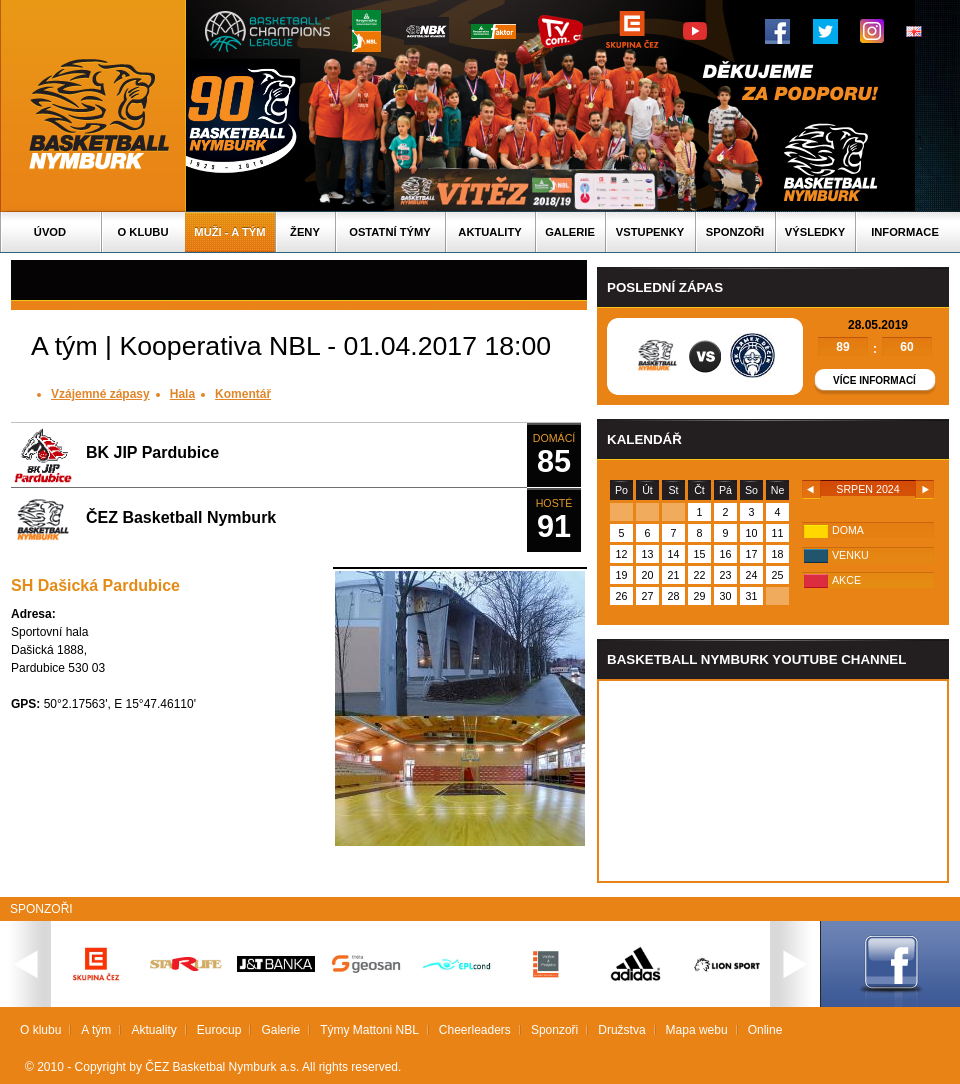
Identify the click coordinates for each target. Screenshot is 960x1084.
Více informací (874, 380)
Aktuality (489, 232)
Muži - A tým (229, 232)
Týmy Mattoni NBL (369, 1030)
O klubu (143, 232)
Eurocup (219, 1030)
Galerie (570, 232)
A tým (96, 1030)
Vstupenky (650, 232)
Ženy (305, 232)
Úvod (50, 232)
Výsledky (815, 232)
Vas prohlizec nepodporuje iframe (773, 781)
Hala (182, 394)
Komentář (243, 394)
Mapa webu (697, 1030)
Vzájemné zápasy (100, 394)
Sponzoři (735, 232)
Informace (905, 232)
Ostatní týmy (390, 232)
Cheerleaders (475, 1030)
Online (765, 1030)
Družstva (621, 1030)
